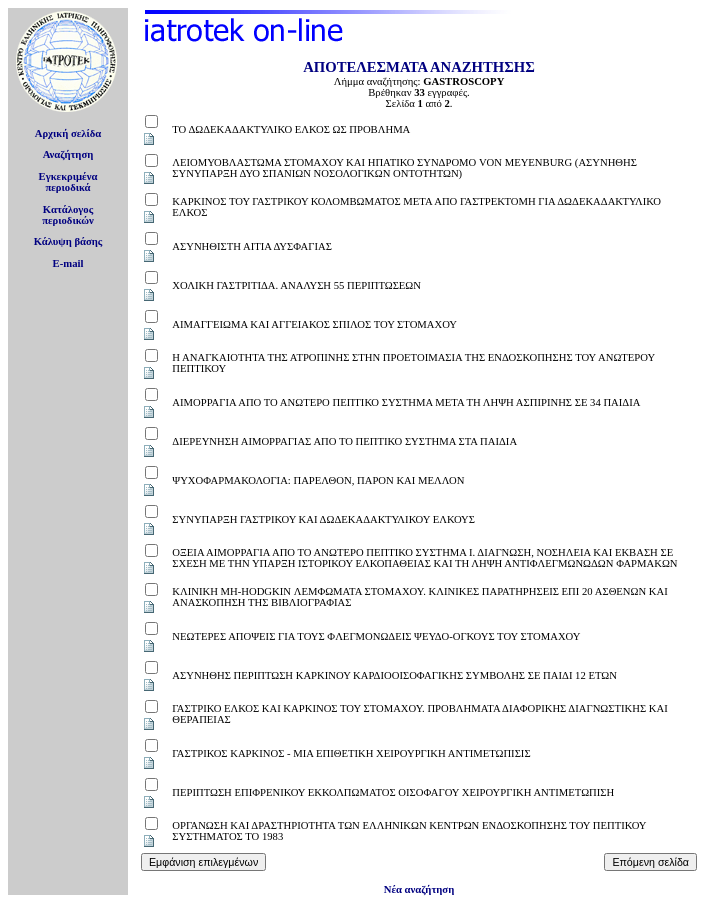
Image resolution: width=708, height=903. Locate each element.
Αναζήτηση (68, 154)
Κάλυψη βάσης (68, 241)
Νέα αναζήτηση (419, 889)
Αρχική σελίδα (68, 133)
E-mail (68, 263)
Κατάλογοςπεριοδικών (68, 215)
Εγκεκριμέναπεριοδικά (68, 182)
